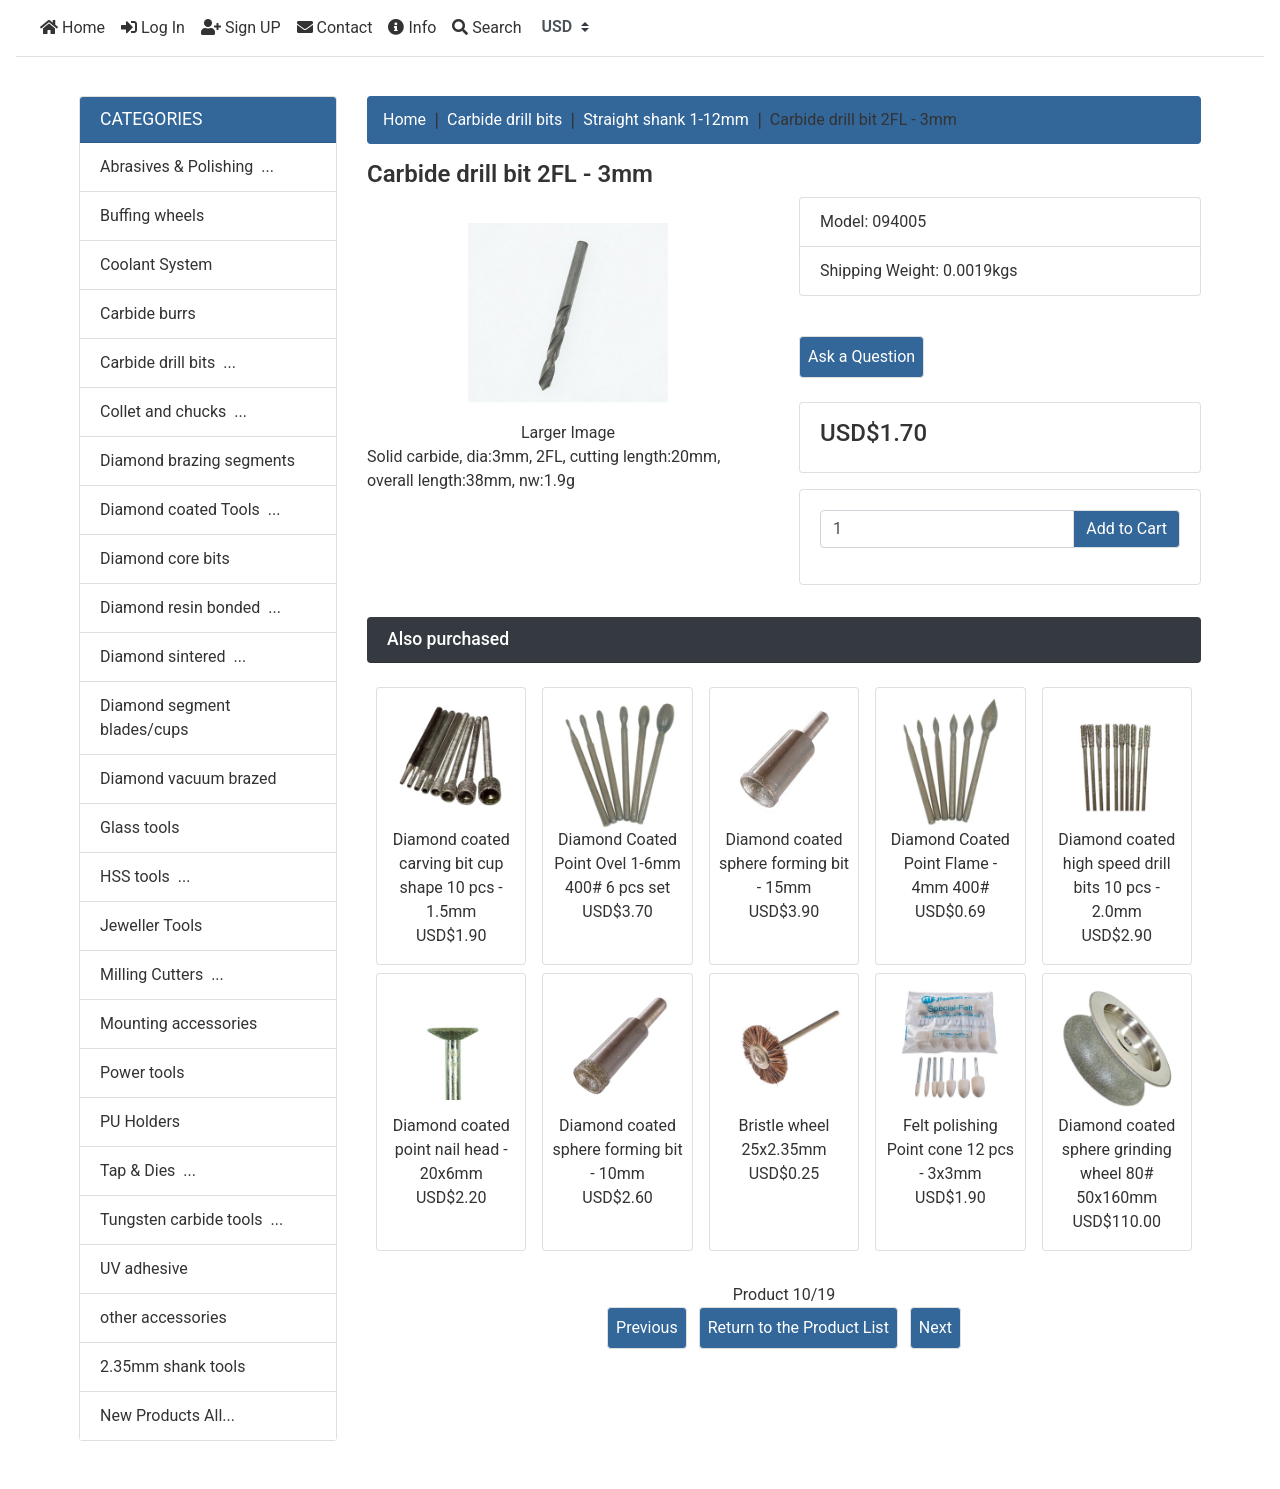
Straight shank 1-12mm (666, 119)
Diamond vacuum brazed (188, 778)
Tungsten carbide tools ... (191, 1219)
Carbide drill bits (504, 119)
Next (935, 1327)
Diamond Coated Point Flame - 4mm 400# (950, 863)
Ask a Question (861, 356)
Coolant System (156, 264)
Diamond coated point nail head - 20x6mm (451, 1149)
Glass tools (139, 827)
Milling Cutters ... (162, 974)
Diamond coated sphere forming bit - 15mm (784, 863)
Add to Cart (1126, 528)
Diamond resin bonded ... (190, 607)
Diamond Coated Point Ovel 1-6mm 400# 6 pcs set (617, 863)
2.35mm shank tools (172, 1366)
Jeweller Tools (151, 925)
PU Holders (140, 1121)
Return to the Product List (798, 1327)
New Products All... (167, 1415)
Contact (335, 27)
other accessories (163, 1317)
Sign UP (241, 27)
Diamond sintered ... (173, 656)
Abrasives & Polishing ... (187, 166)
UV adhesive (144, 1268)
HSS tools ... (145, 876)
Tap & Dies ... (148, 1170)
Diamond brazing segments (197, 460)
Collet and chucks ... (173, 411)
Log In (153, 27)
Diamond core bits (165, 558)
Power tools (142, 1072)
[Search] (486, 28)
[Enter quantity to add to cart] (947, 529)
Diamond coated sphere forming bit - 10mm (617, 1149)
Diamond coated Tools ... (190, 509)
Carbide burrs (148, 313)
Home (72, 27)
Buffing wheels (152, 215)
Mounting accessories (178, 1023)
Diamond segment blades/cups (165, 717)
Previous (647, 1327)
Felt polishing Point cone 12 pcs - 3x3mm (950, 1149)
